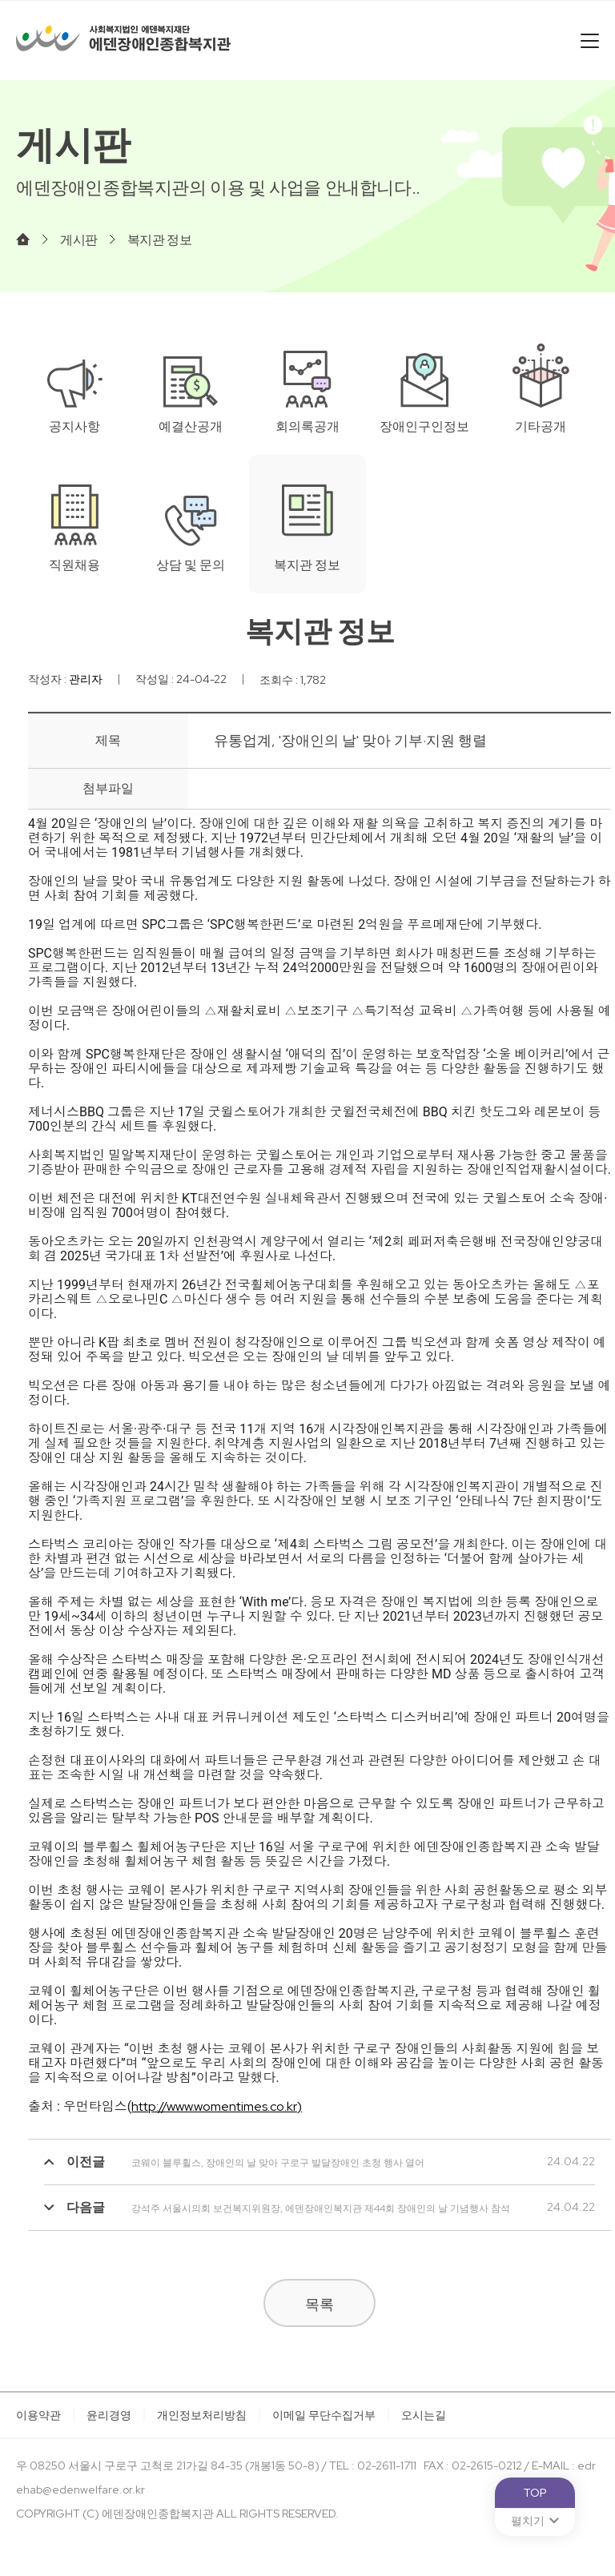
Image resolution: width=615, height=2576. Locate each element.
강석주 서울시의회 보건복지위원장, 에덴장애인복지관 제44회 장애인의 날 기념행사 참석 (277, 2208)
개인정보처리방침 (202, 2415)
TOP (535, 2493)
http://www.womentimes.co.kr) (216, 2106)
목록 (319, 2304)
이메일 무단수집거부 (324, 2415)
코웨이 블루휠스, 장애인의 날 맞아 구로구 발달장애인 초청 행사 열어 (234, 2162)
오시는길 (423, 2415)
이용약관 (38, 2415)
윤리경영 (108, 2415)
